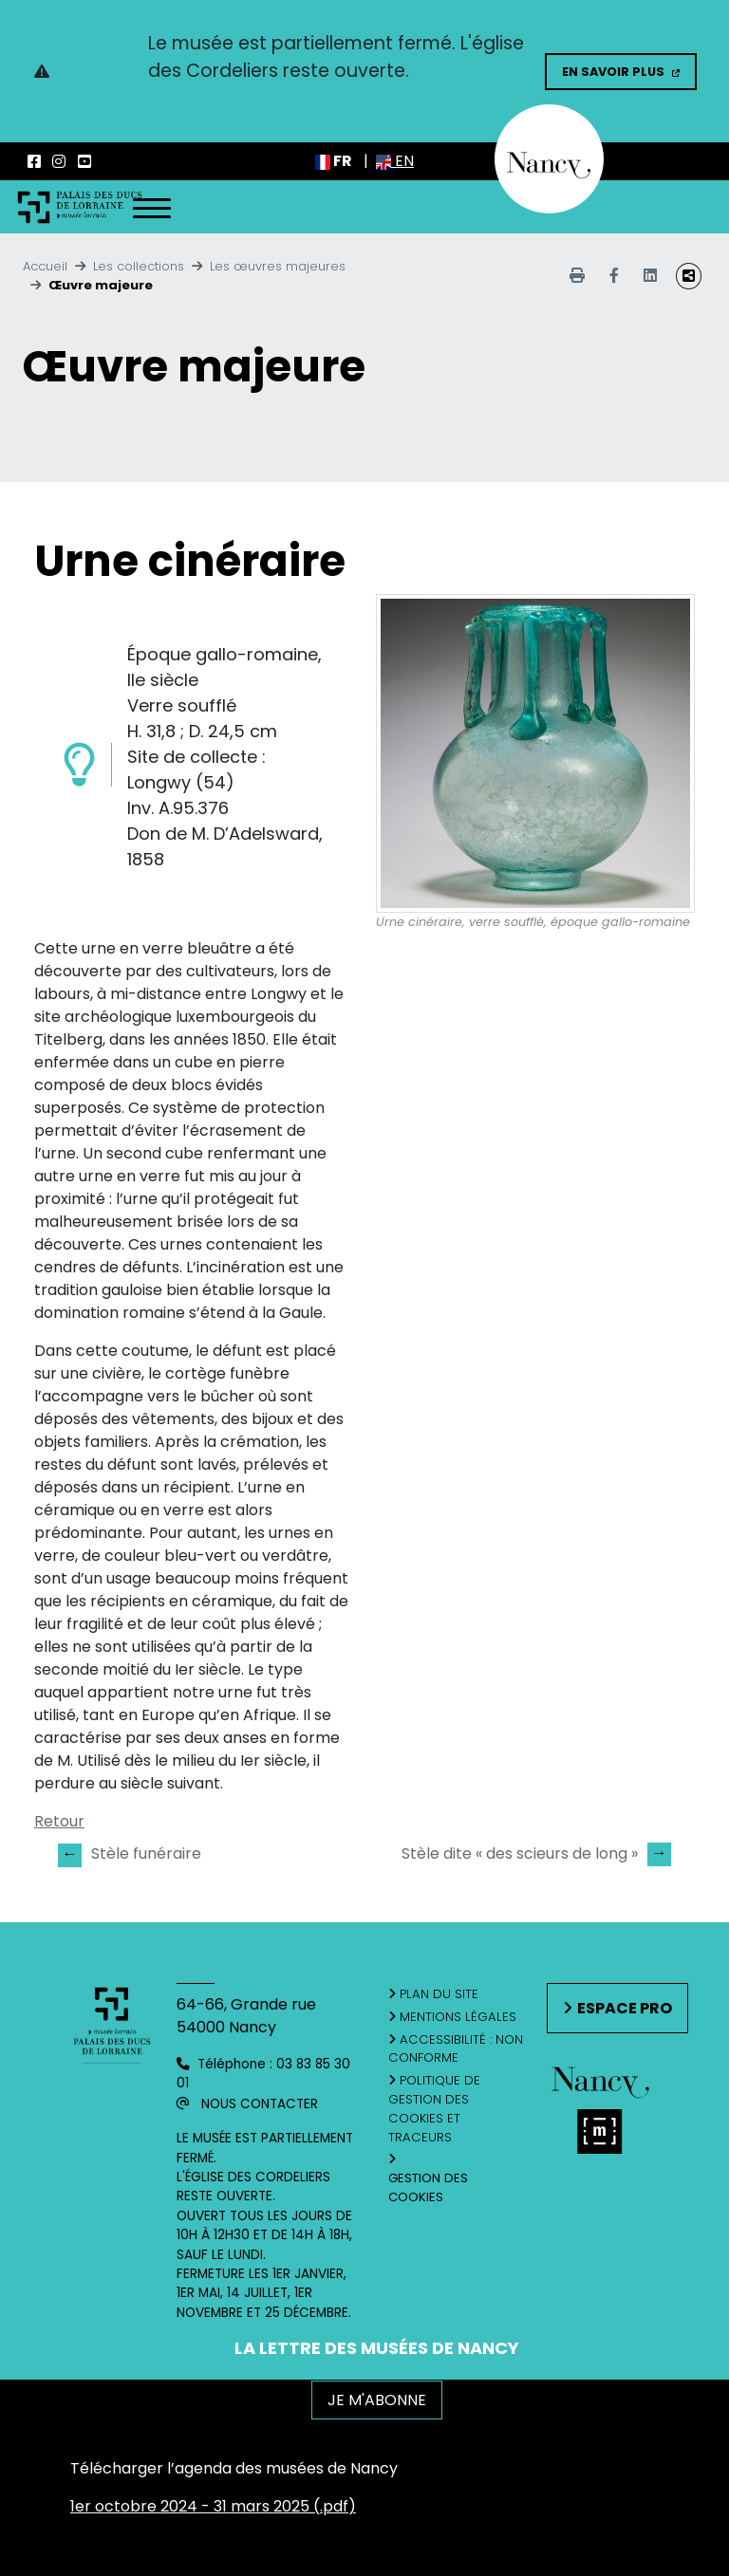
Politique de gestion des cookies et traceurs (434, 2108)
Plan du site (439, 1994)
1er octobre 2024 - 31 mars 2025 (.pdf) (213, 2506)
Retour (59, 1821)
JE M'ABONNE (376, 2400)
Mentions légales (458, 2017)
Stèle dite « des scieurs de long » (536, 1854)
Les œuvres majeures (278, 266)
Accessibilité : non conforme (456, 2048)
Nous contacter (259, 2104)
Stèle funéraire (129, 1855)
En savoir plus (613, 72)
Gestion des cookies (428, 2187)
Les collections (138, 266)
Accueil (45, 266)
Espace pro (624, 2008)
